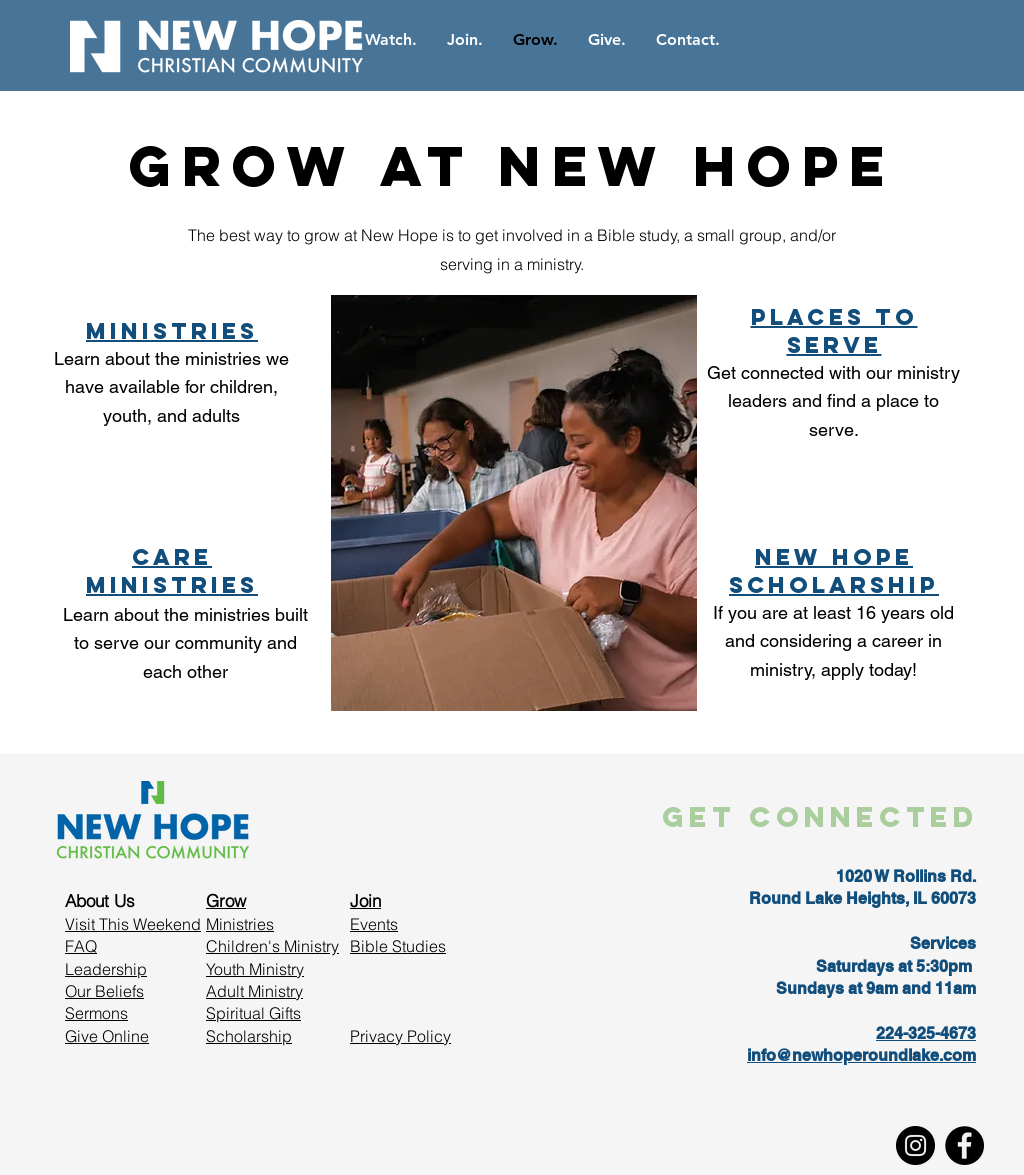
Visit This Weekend (133, 924)
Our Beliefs (104, 991)
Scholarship (249, 1036)
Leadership (106, 969)
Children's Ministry (272, 946)
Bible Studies (398, 946)
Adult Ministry (254, 991)
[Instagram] (915, 1145)
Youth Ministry (255, 969)
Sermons (96, 1013)
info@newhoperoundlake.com (861, 1055)
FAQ (81, 946)
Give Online (107, 1036)
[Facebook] (964, 1145)
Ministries (240, 924)
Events (374, 924)
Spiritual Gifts (253, 1013)
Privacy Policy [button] (400, 1036)
